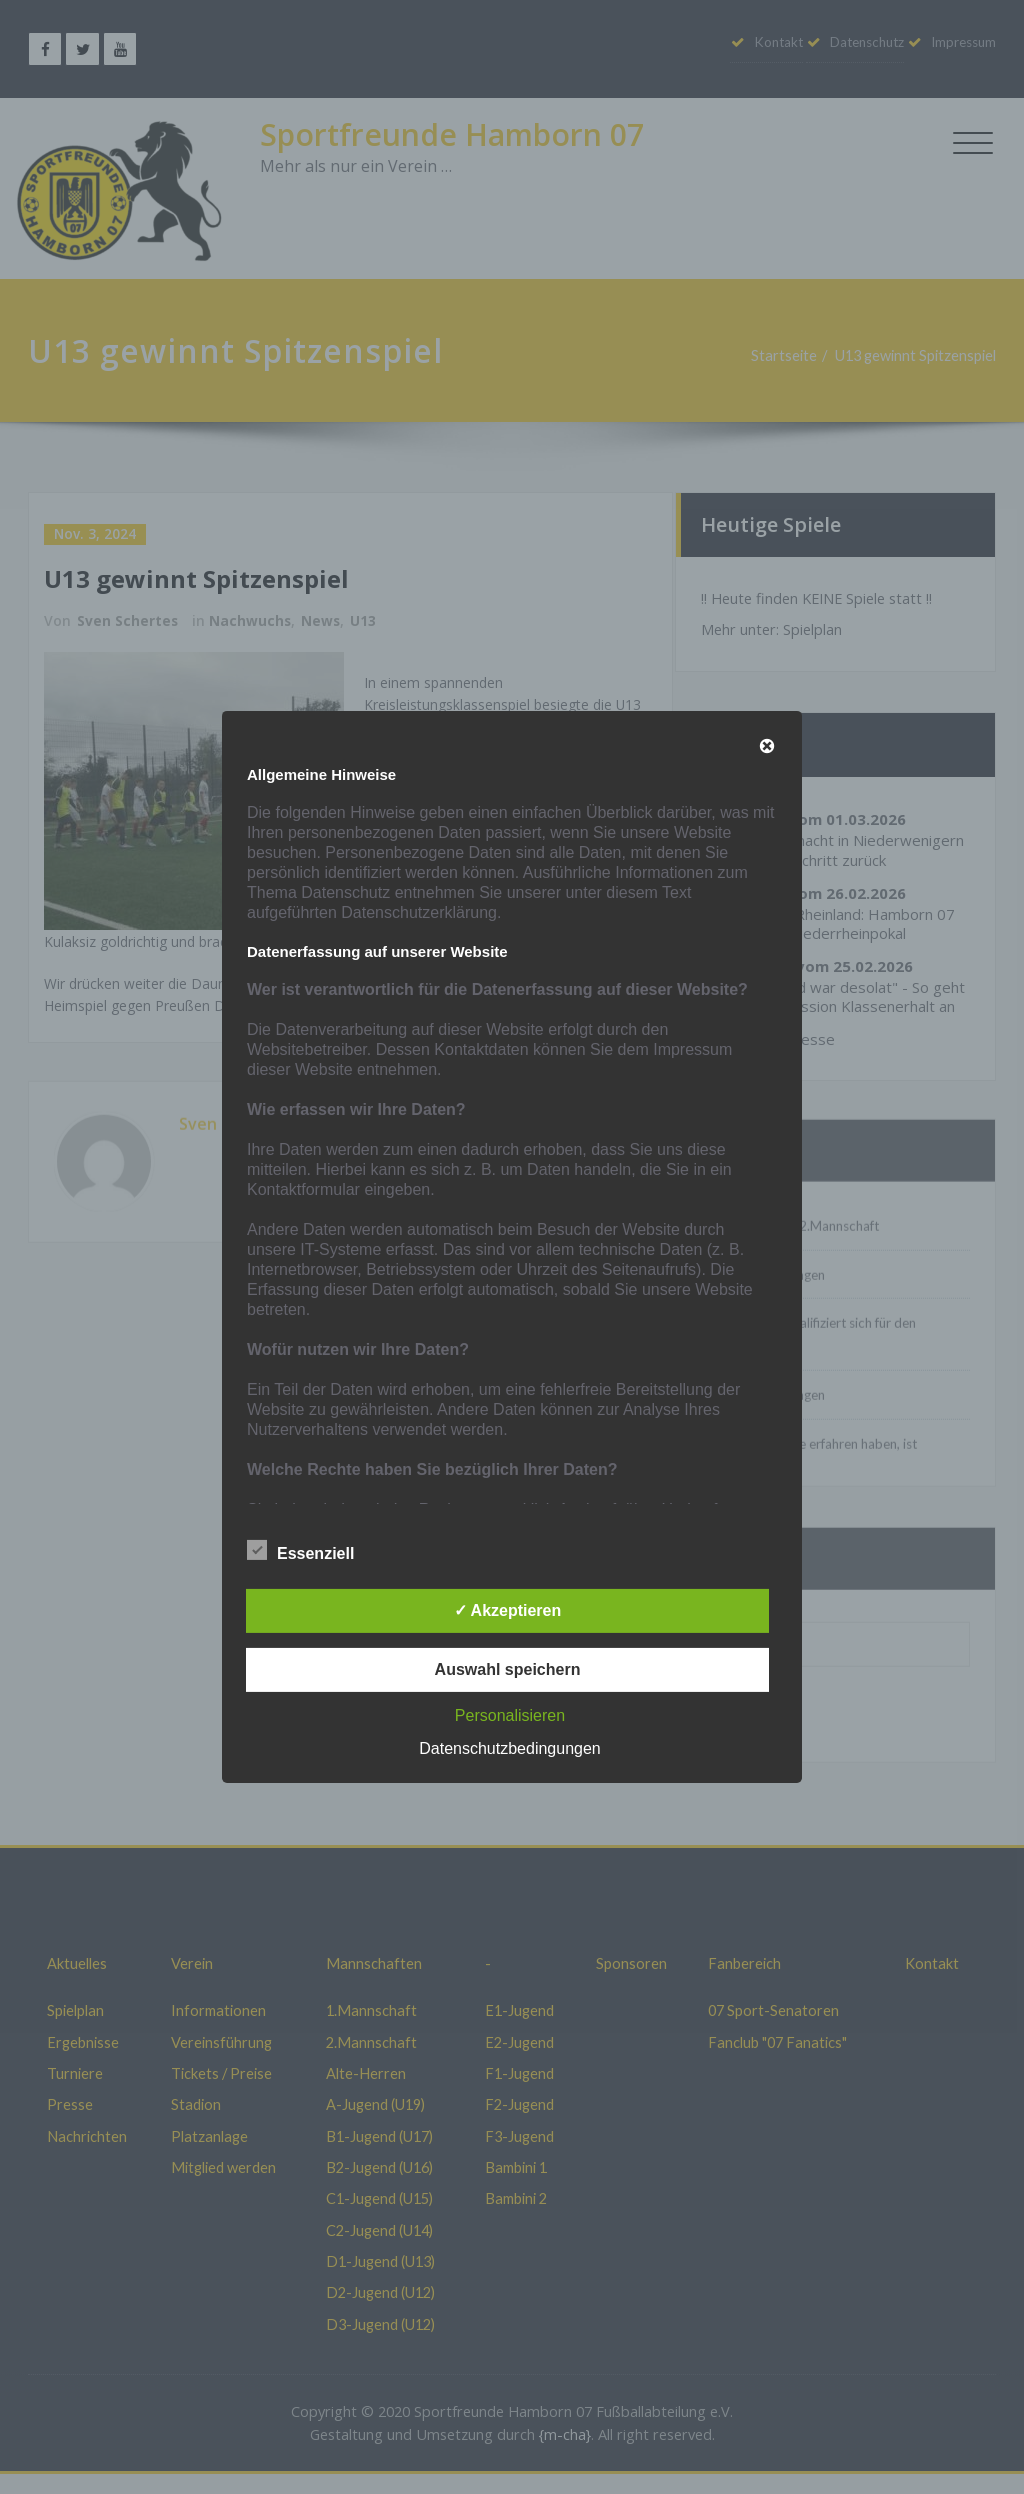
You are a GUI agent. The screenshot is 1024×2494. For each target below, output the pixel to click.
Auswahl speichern (508, 1669)
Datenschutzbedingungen (509, 1748)
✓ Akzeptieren (508, 1610)
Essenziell (300, 1551)
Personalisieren (510, 1715)
